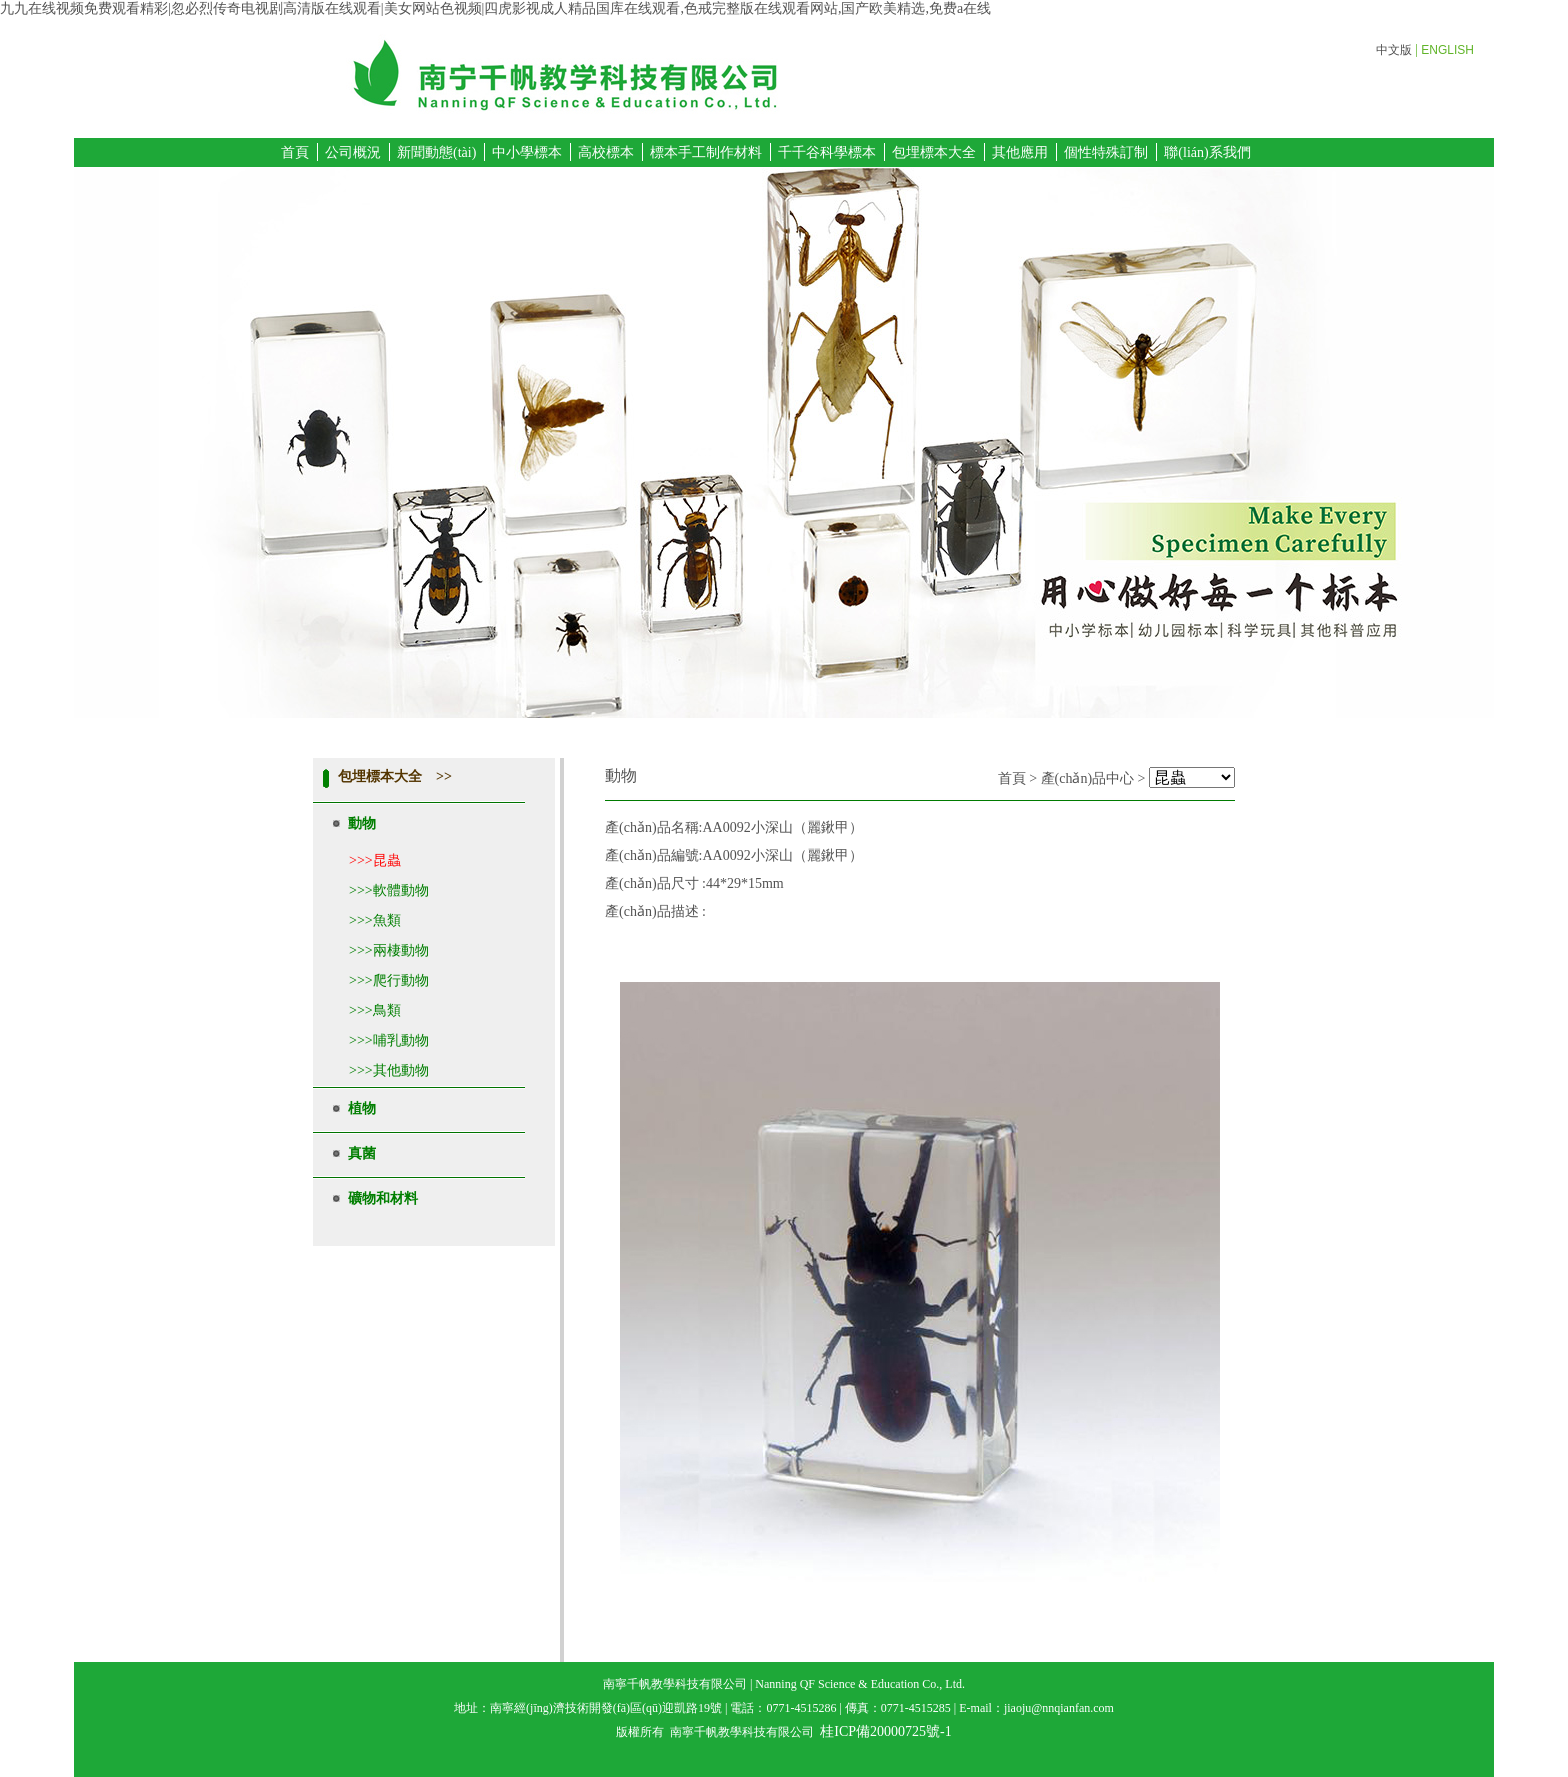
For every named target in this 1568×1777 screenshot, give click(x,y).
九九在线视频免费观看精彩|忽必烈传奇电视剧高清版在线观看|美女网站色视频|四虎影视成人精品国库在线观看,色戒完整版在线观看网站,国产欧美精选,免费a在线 (495, 8)
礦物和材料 (383, 1198)
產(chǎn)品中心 (1088, 778)
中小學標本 (527, 152)
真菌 (362, 1153)
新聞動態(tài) (436, 152)
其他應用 (1020, 152)
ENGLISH (1447, 50)
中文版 (1394, 50)
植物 (362, 1108)
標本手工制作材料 (706, 152)
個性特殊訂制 (1106, 152)
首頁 (295, 152)
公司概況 (353, 152)
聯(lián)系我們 (1207, 152)
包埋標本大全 (934, 152)
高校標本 (606, 152)
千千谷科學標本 (827, 152)
